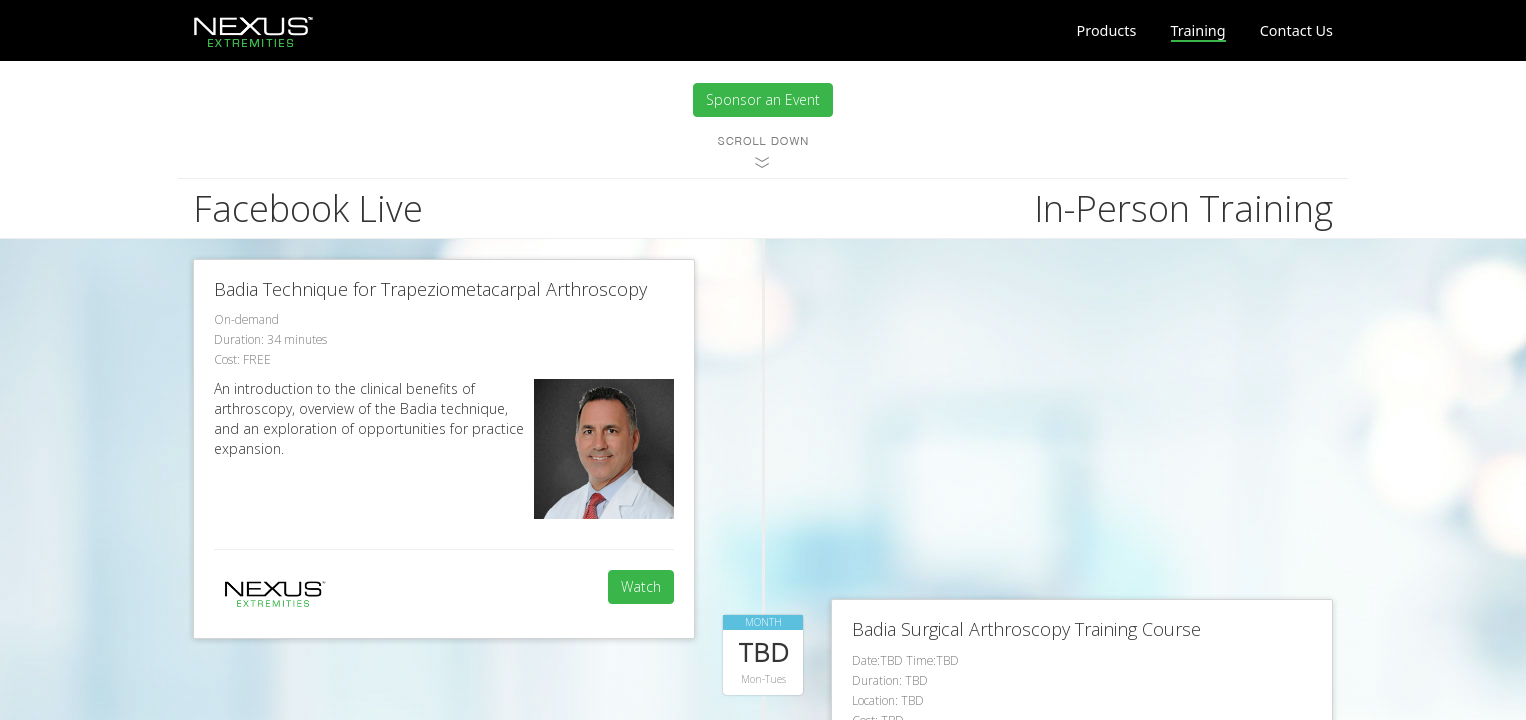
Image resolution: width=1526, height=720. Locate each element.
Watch (641, 586)
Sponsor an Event (763, 99)
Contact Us (1296, 30)
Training (1198, 30)
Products (1107, 30)
